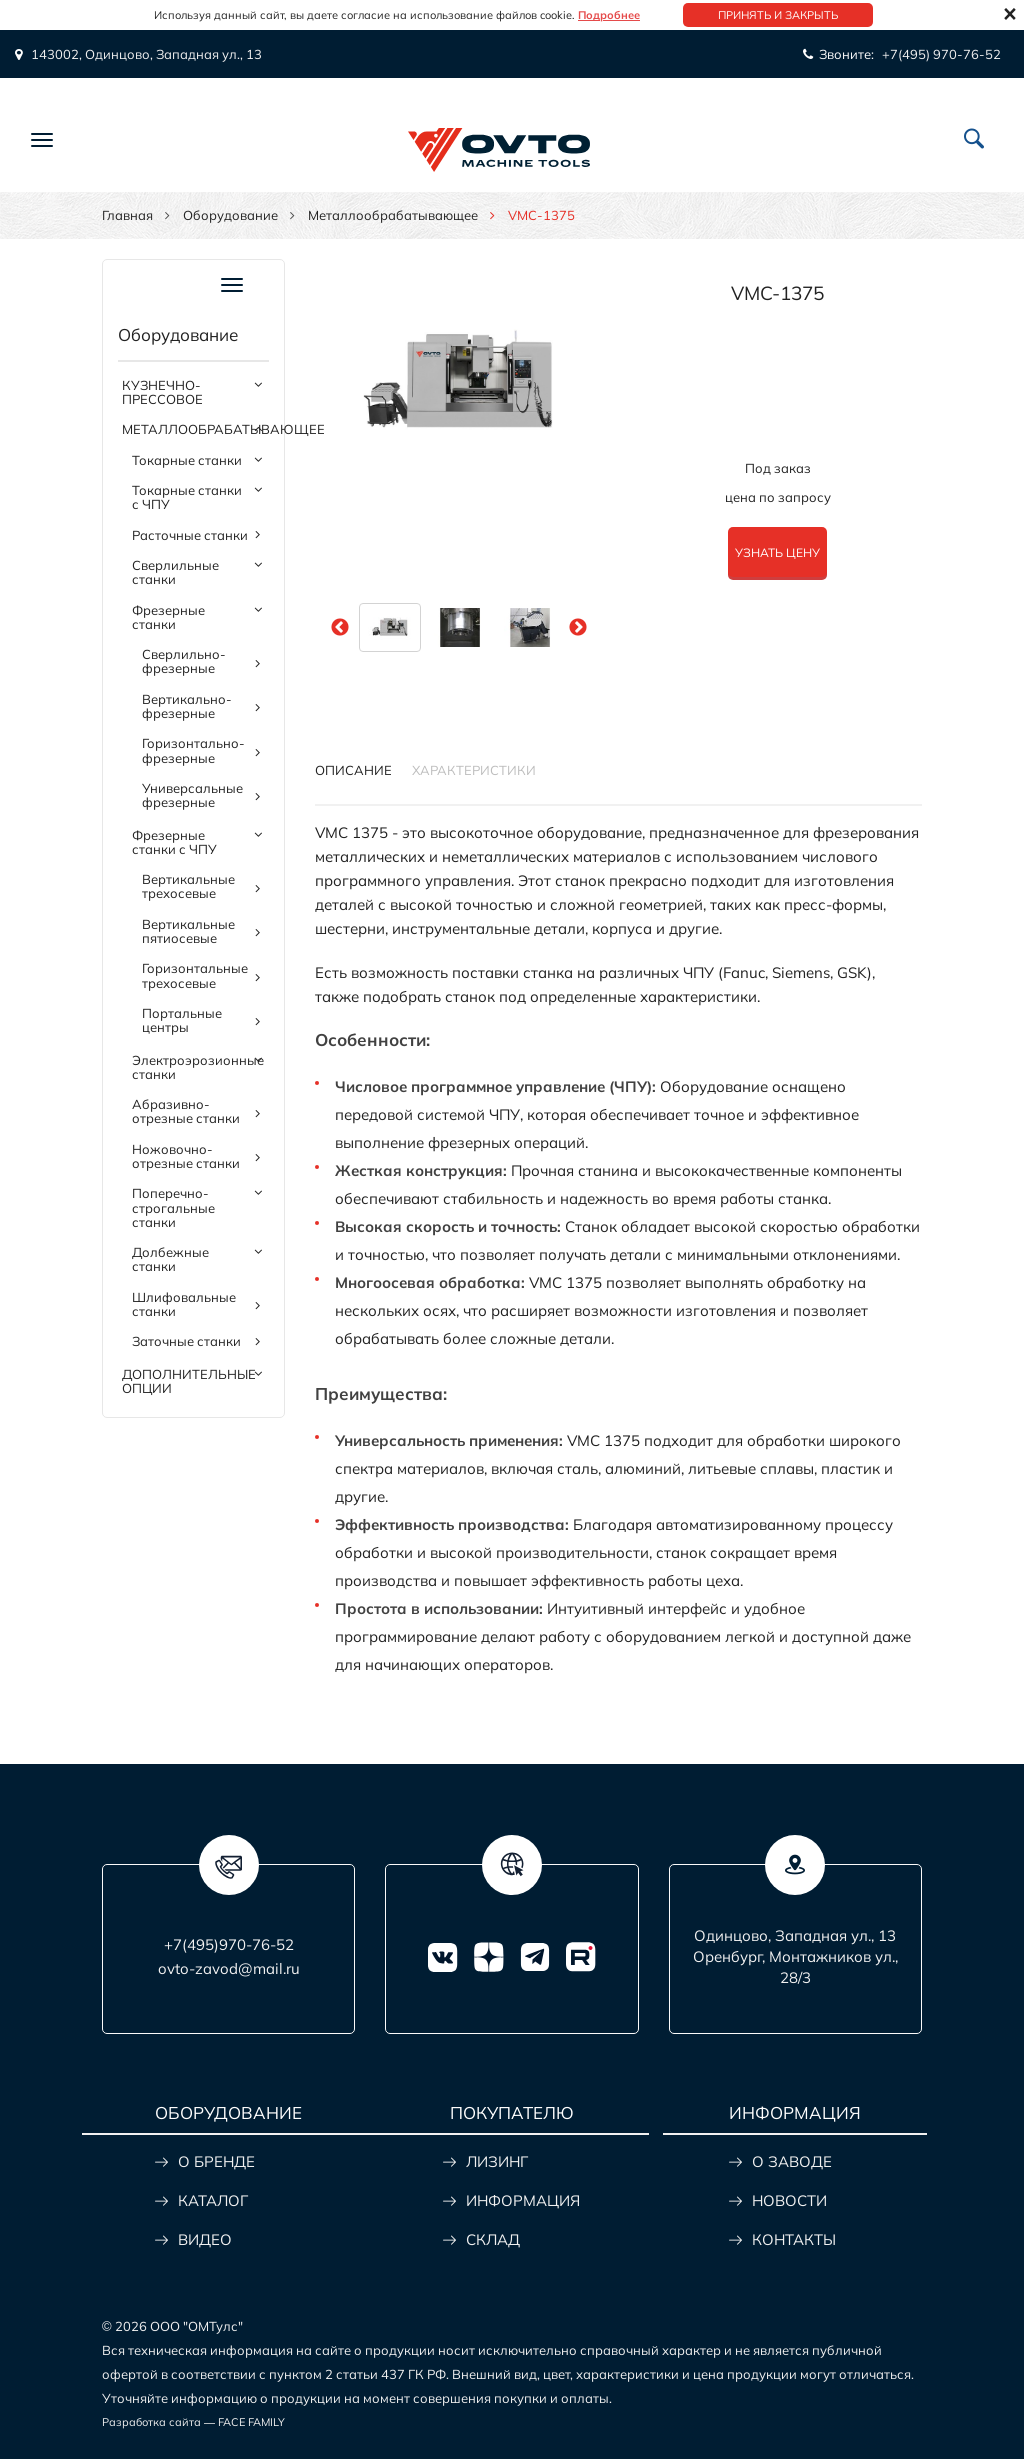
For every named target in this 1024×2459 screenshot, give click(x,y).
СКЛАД (493, 2239)
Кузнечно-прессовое (162, 392)
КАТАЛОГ (213, 2200)
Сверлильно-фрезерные (184, 661)
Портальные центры (182, 1020)
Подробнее (609, 15)
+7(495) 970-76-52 (941, 54)
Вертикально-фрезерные (187, 706)
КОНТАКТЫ (794, 2239)
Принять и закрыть (778, 15)
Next (578, 628)
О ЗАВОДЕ (792, 2161)
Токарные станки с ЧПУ (187, 497)
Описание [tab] (353, 770)
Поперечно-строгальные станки (173, 1207)
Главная (127, 215)
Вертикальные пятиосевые (188, 931)
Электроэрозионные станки (198, 1067)
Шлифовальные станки (184, 1304)
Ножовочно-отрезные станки (186, 1156)
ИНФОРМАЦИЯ (523, 2200)
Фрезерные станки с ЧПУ (174, 842)
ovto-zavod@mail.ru (229, 1968)
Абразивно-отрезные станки (186, 1111)
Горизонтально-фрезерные (193, 750)
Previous (340, 628)
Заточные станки (186, 1341)
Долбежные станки (170, 1259)
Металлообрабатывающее (393, 215)
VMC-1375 (777, 293)
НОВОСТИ (789, 2200)
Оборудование (230, 215)
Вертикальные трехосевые (188, 886)
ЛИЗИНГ (497, 2161)
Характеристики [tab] (474, 770)
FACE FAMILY (251, 2422)
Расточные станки (190, 535)
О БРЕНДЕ (216, 2161)
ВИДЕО (205, 2239)
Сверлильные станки (175, 572)
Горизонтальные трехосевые (195, 975)
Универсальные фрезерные (192, 795)
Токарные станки (187, 460)
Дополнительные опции (189, 1381)
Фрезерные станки (168, 617)
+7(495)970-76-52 (229, 1944)
